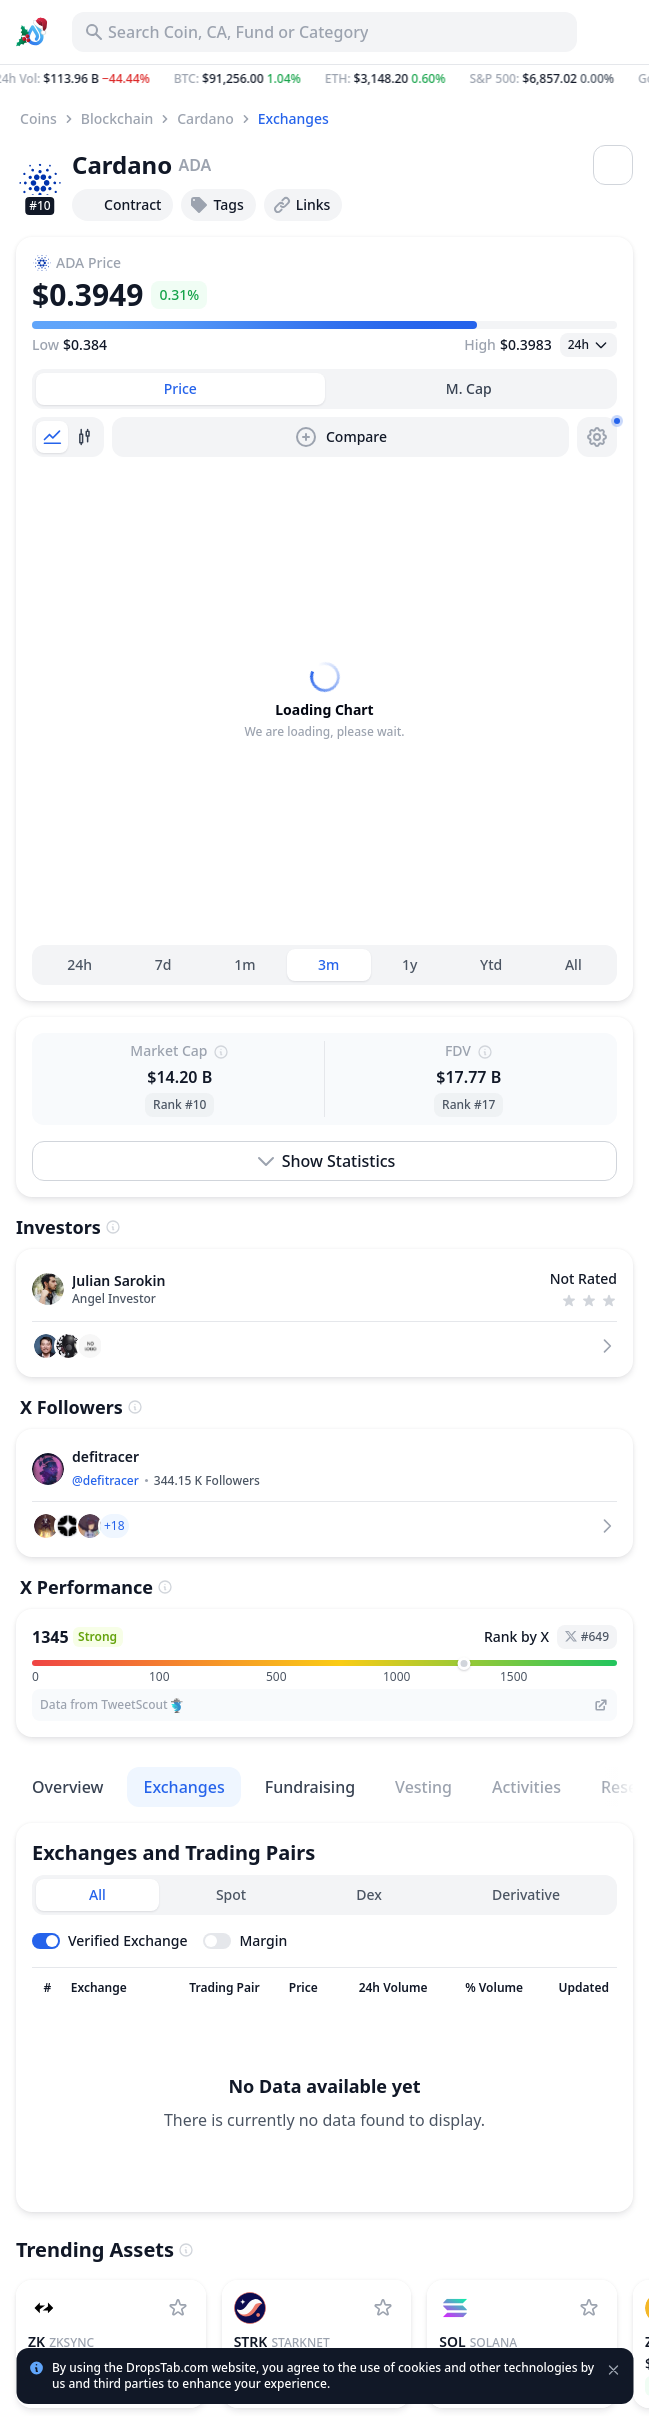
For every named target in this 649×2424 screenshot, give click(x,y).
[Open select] (588, 345)
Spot (231, 1894)
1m (244, 964)
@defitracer (105, 1480)
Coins (38, 118)
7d (163, 964)
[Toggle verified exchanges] (109, 1941)
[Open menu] (613, 165)
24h (79, 964)
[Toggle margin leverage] (245, 1941)
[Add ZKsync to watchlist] (178, 2308)
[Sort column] (47, 1988)
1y (409, 964)
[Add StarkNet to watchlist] (383, 2308)
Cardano (205, 118)
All (573, 964)
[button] (324, 79)
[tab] (180, 389)
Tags (216, 205)
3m (328, 964)
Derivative (526, 1894)
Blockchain (117, 118)
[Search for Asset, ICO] (324, 32)
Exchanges (293, 118)
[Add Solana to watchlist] (589, 2308)
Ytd (491, 964)
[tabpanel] (324, 701)
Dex (369, 1894)
